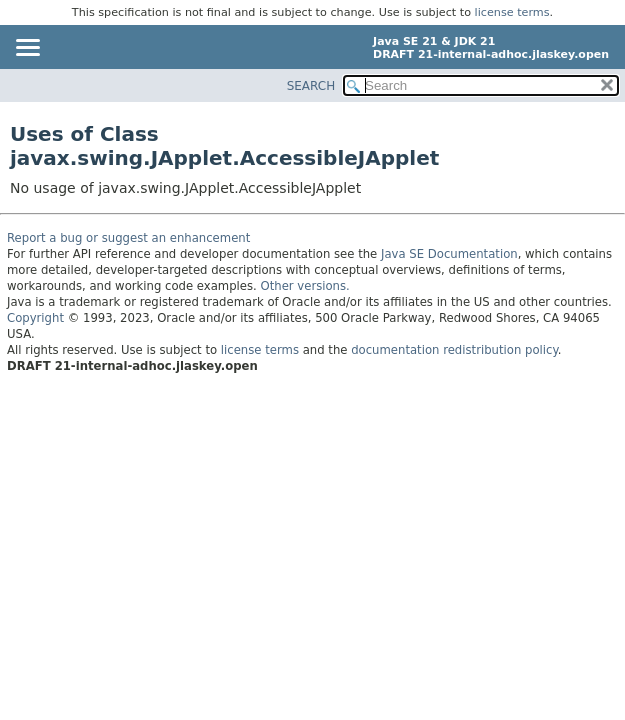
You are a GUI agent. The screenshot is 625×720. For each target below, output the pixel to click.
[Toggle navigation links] (27, 49)
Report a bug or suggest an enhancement (128, 238)
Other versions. (305, 286)
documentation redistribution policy (454, 350)
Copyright (35, 318)
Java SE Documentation (449, 254)
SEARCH (311, 86)
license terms (512, 12)
